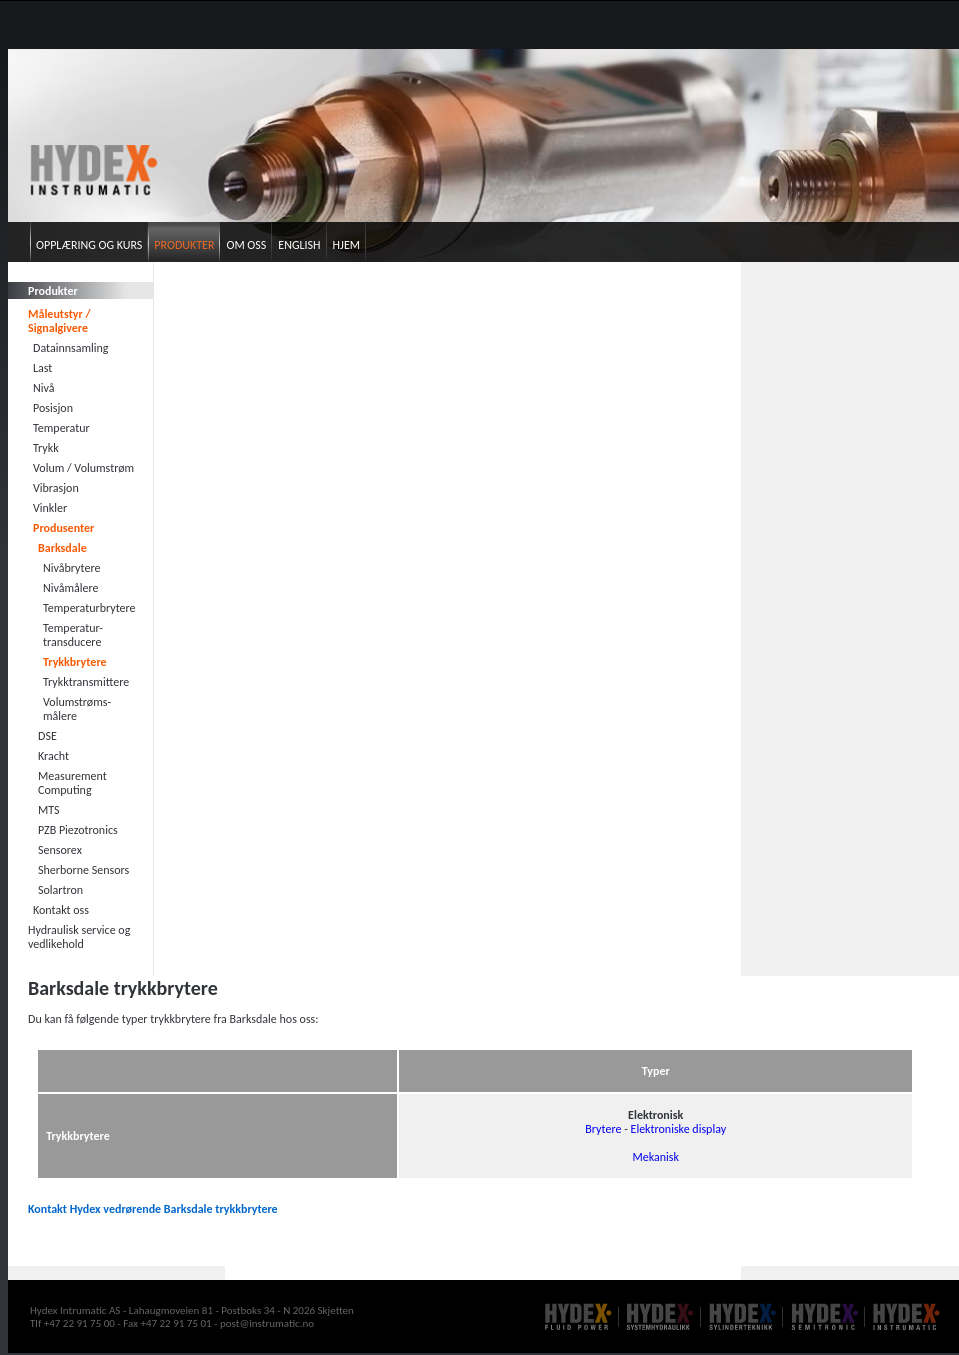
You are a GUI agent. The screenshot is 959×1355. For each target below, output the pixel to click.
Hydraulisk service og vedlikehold (79, 937)
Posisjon (53, 408)
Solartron (60, 890)
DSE (47, 736)
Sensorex (60, 850)
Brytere (603, 1129)
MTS (49, 810)
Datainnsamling (71, 348)
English (299, 245)
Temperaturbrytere (89, 608)
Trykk (46, 448)
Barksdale (62, 548)
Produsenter (63, 528)
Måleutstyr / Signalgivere (59, 321)
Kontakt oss (61, 910)
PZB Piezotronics (78, 830)
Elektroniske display (679, 1129)
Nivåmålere (71, 588)
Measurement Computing (72, 783)
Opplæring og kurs (89, 245)
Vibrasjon (56, 488)
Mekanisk (655, 1157)
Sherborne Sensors (83, 870)
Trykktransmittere (86, 682)
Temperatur (61, 428)
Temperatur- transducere (73, 635)
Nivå (44, 388)
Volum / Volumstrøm (83, 468)
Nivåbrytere (71, 568)
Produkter (184, 245)
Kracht (53, 756)
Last (42, 368)
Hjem (346, 245)
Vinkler (50, 508)
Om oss (246, 245)
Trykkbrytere (75, 662)
